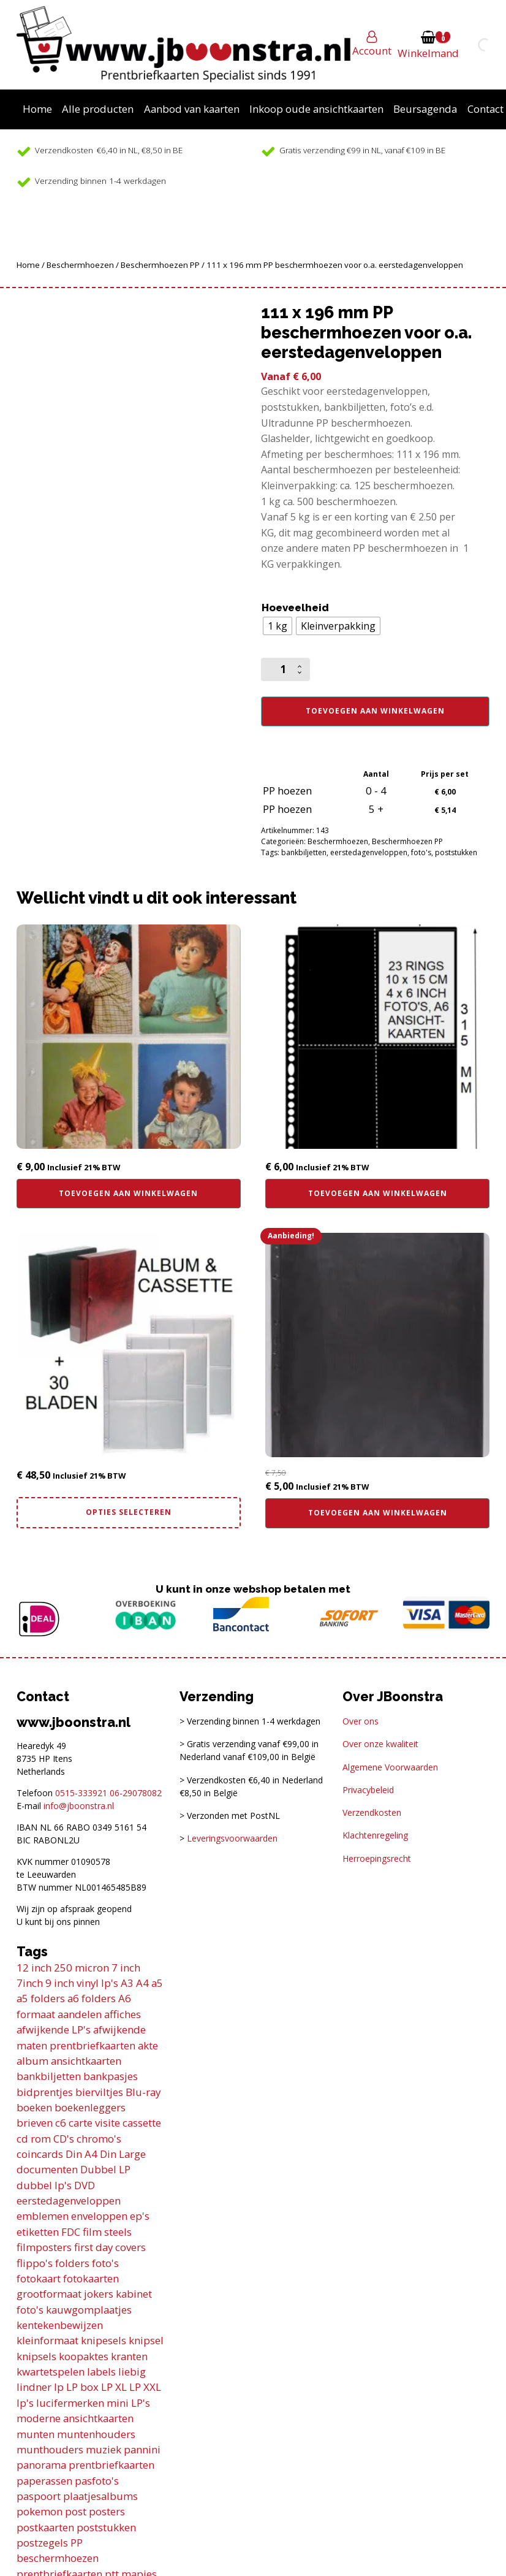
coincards (40, 2154)
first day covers (110, 2247)
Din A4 (81, 2154)
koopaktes (83, 2356)
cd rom (34, 2139)
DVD (84, 2185)
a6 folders (91, 1998)
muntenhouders (96, 2434)
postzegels (42, 2543)
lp (59, 2387)
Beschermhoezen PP (160, 264)
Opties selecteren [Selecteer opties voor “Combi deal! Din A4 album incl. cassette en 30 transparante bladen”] (129, 1512)
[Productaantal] (285, 669)
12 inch (34, 1968)
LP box (82, 2387)
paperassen (44, 2481)
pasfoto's (97, 2481)
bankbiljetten (304, 852)
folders (72, 2263)
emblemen (43, 2216)
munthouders (50, 2449)
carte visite (94, 2123)
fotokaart (39, 2278)
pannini (142, 2449)
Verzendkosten (371, 1812)
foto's (421, 852)
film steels (107, 2232)
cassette (142, 2123)
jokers (98, 2294)
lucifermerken (70, 2403)
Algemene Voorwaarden (390, 1767)
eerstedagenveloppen (368, 852)
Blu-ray (143, 2092)
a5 (157, 1983)
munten (36, 2434)
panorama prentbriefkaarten (85, 2465)
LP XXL (145, 2387)
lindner (34, 2387)
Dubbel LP (105, 2169)
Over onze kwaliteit (380, 1744)
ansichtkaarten (86, 2061)
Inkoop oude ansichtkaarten (316, 109)
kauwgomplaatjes (89, 2310)
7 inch (125, 1968)
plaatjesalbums (100, 2496)
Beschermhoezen (80, 264)
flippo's (35, 2263)
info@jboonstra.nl (78, 1806)
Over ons (360, 1721)
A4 (142, 1983)
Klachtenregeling (375, 1835)
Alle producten (98, 109)
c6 (60, 2123)
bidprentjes (45, 2092)
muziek (103, 2449)
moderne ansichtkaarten (75, 2418)
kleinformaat (47, 2340)
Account (371, 51)
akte (148, 2045)
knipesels (103, 2340)
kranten (129, 2356)
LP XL (114, 2387)
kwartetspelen (51, 2372)
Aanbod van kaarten (192, 109)
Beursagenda (425, 109)
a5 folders (41, 1998)
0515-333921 (81, 1793)
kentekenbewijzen (60, 2325)
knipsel (146, 2340)
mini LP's (128, 2403)
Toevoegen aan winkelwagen (375, 711)
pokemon (39, 2511)
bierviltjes (99, 2092)
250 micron (81, 1968)
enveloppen (99, 2216)
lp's (25, 2403)
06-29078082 (136, 1793)
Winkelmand (428, 53)
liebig (132, 2372)
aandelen (80, 2014)
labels (101, 2372)
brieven (35, 2123)
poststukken (456, 852)
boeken (34, 2107)
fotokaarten (91, 2278)
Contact (485, 109)
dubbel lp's (44, 2185)
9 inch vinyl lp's (81, 1983)
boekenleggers (90, 2107)
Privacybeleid (368, 1790)
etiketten (38, 2232)
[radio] (277, 625)
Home (37, 109)
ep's (139, 2216)
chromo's (99, 2139)
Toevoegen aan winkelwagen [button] (128, 1193)
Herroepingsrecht (376, 1858)
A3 (127, 1983)
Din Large (123, 2154)
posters (107, 2511)
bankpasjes (110, 2076)
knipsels (36, 2356)
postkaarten (45, 2527)
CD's (63, 2139)
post (75, 2511)
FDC (70, 2232)
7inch (30, 1983)
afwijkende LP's (54, 2029)
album (32, 2061)
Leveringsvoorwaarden (232, 1838)
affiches (122, 2014)
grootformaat (49, 2294)
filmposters (44, 2247)
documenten (47, 2169)
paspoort (39, 2496)
